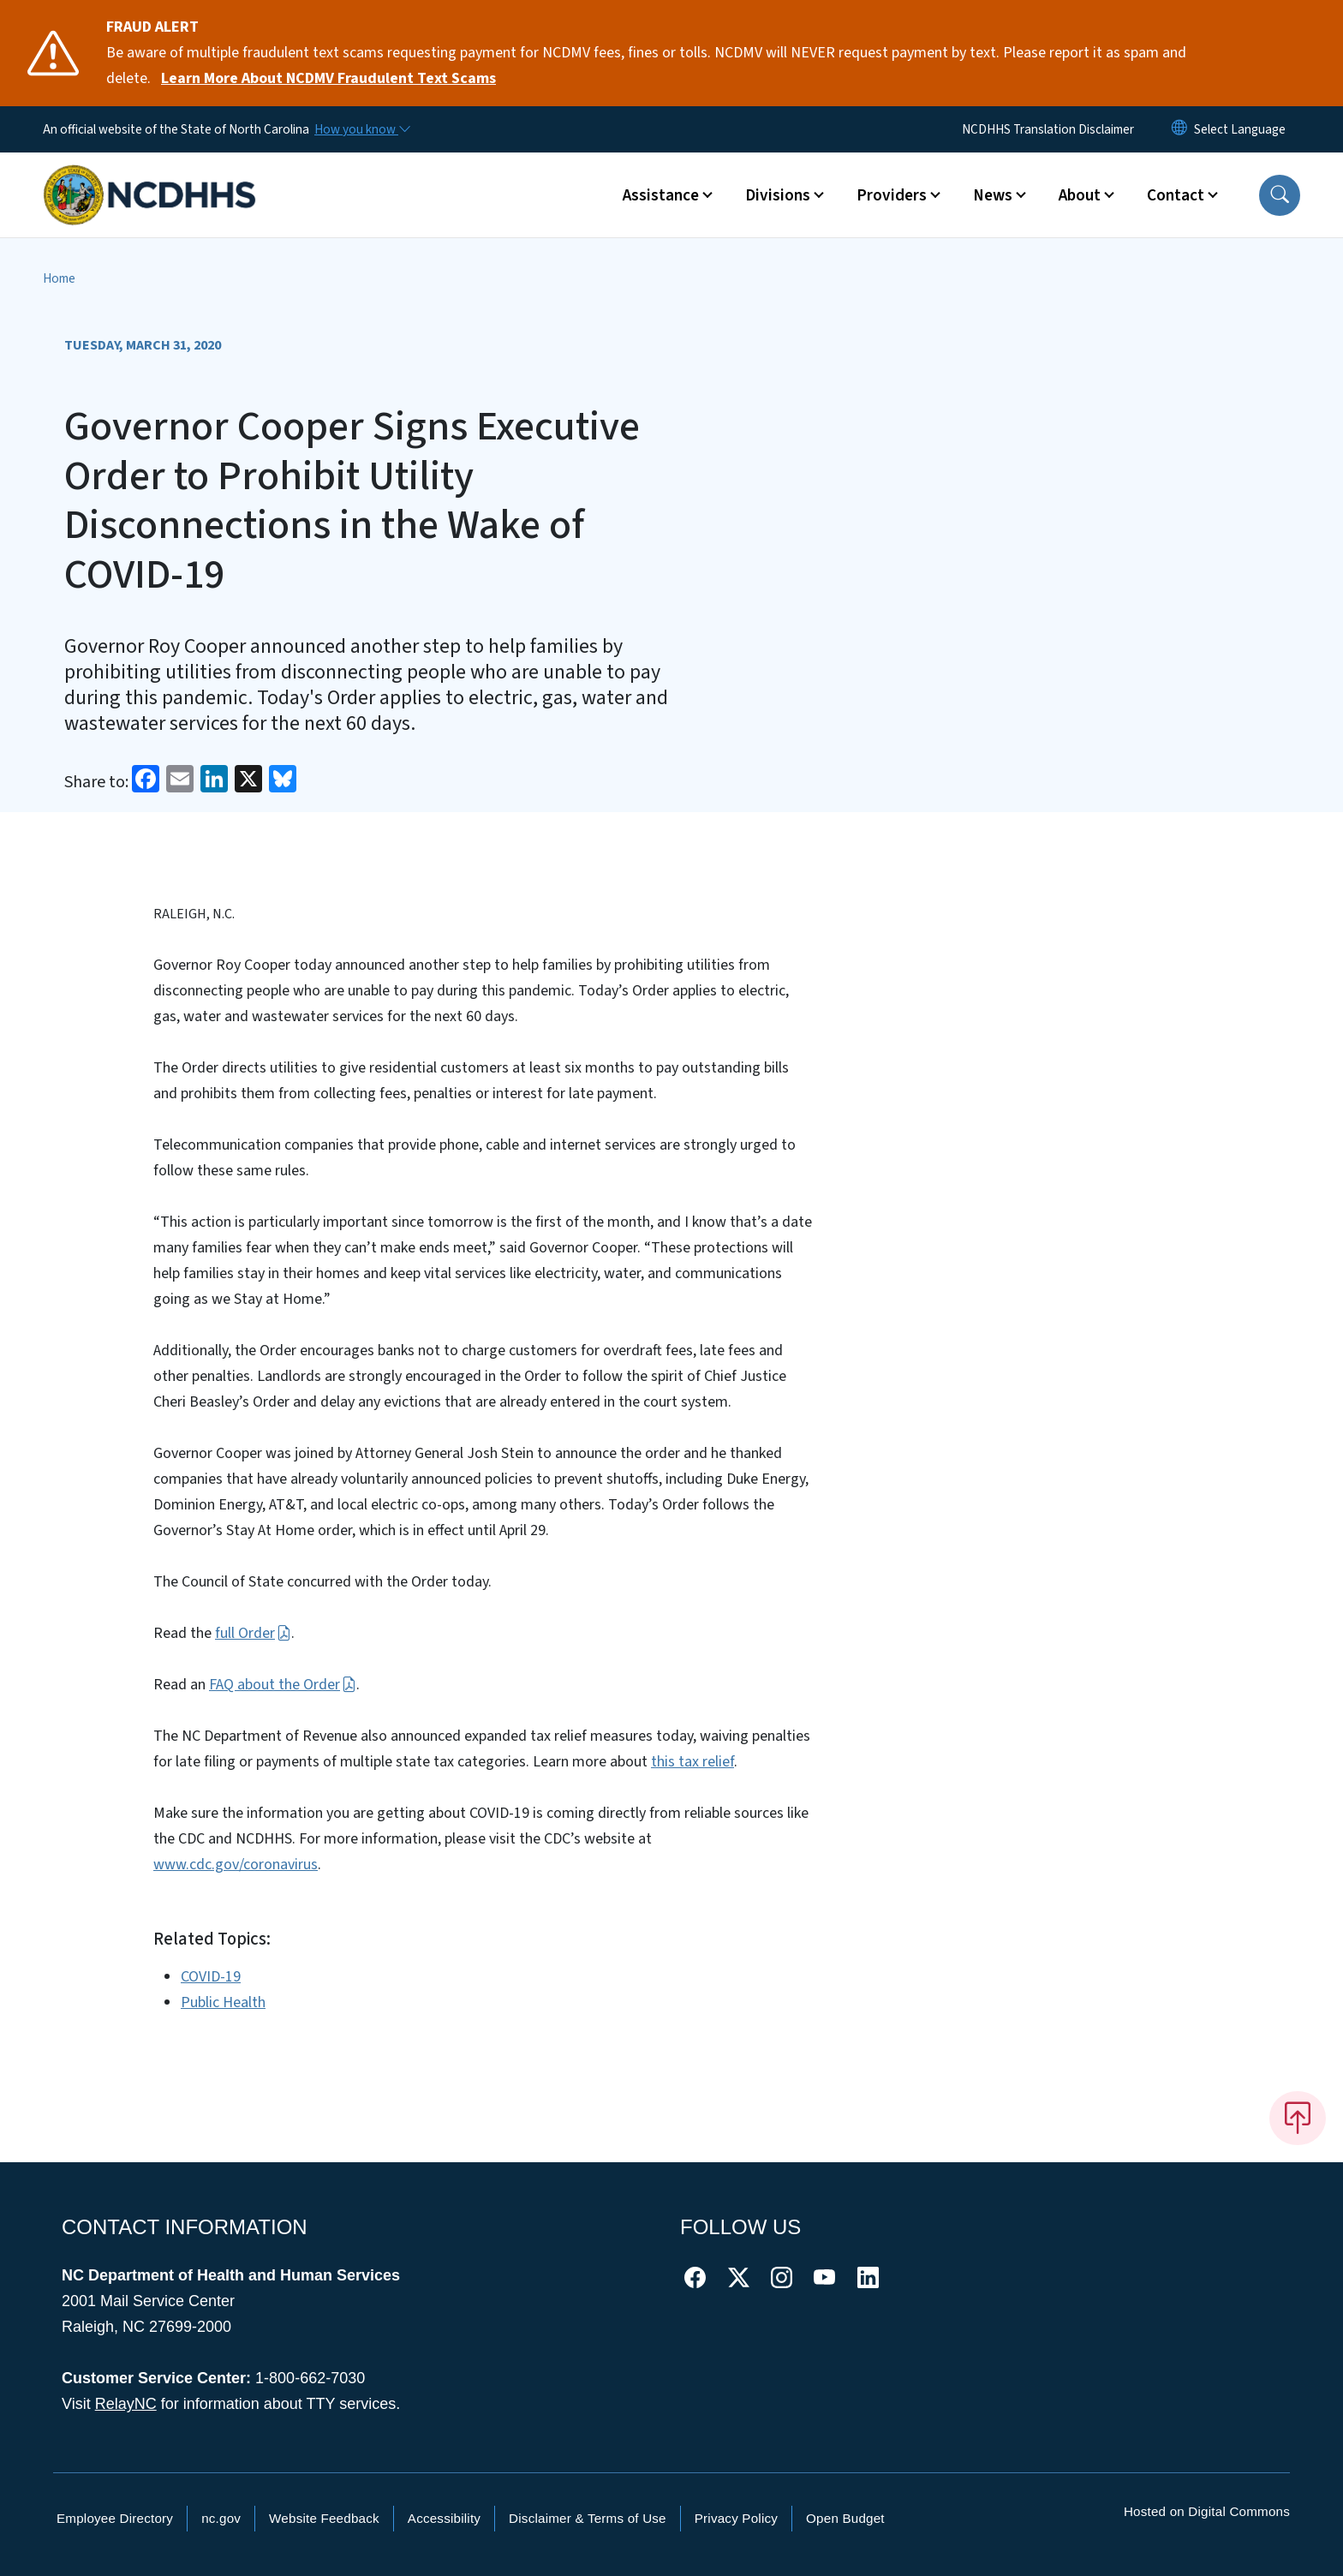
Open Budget (845, 2518)
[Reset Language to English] (1179, 129)
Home (59, 278)
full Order (252, 1633)
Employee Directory (115, 2518)
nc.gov (221, 2518)
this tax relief (692, 1761)
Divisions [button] (777, 195)
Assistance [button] (661, 195)
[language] (1240, 129)
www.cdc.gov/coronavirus (235, 1864)
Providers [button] (892, 195)
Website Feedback (324, 2518)
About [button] (1080, 195)
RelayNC (126, 2403)
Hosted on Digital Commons (1207, 2511)
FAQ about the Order (282, 1684)
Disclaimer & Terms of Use (587, 2518)
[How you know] (361, 129)
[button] (1279, 195)
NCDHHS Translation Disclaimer (1048, 129)
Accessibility (444, 2518)
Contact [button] (1175, 195)
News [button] (992, 195)
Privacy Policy (736, 2518)
